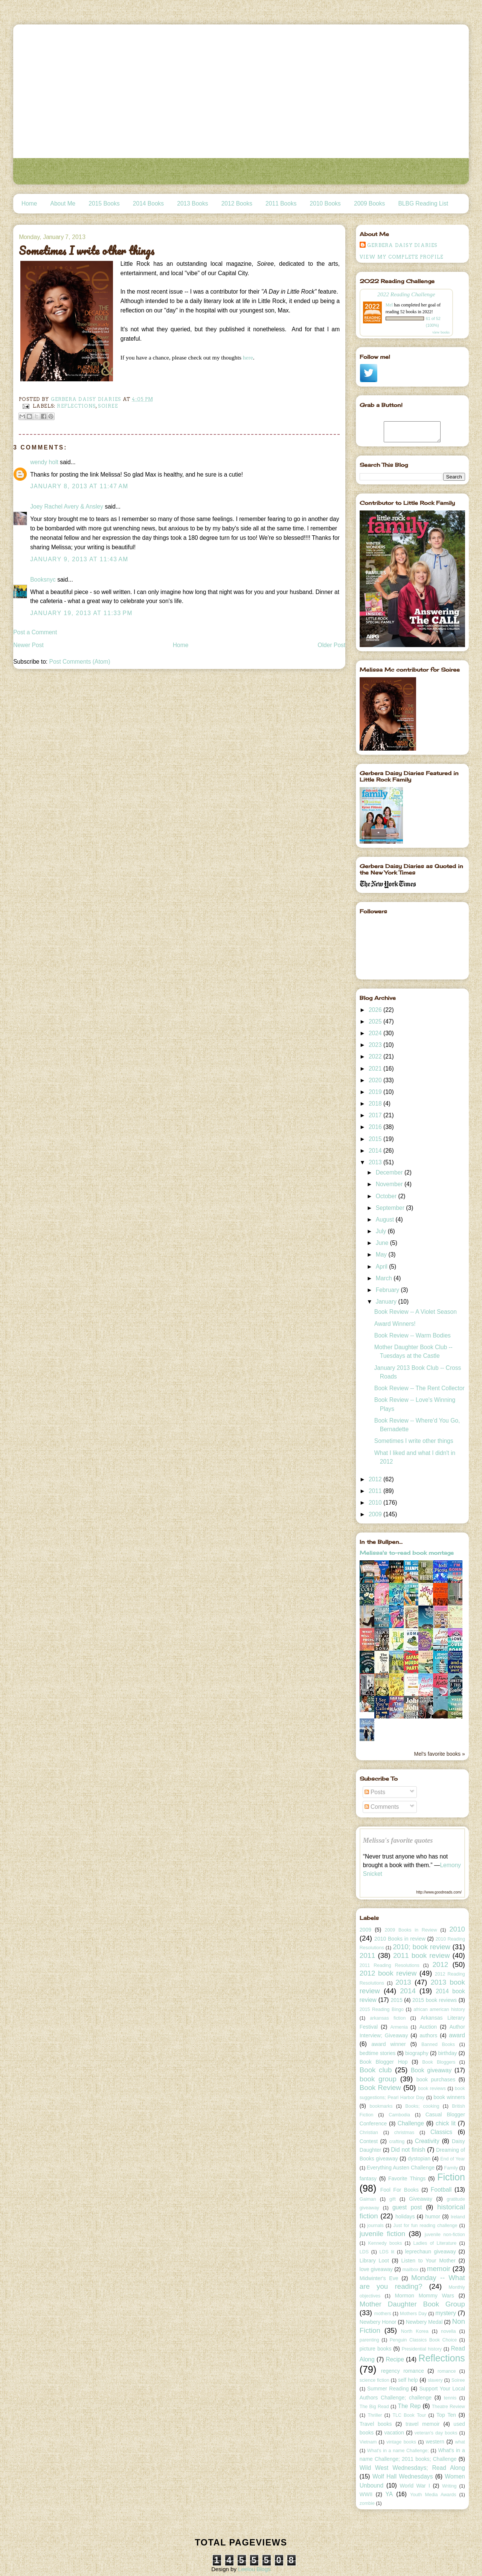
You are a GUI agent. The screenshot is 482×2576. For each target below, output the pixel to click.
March (385, 1278)
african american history (439, 2009)
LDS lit (386, 2252)
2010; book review (421, 1947)
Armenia (398, 2027)
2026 (376, 1010)
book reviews (432, 2088)
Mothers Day (413, 2313)
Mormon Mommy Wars (424, 2296)
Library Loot (374, 2261)
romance (447, 2371)
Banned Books (438, 2044)
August (386, 1219)
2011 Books (280, 203)
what (460, 2442)
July (382, 1231)
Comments (382, 1807)
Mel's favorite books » (439, 1754)
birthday (447, 2053)
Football (441, 2189)
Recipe (395, 2359)
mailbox (410, 2269)
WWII (366, 2494)
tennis (450, 2398)
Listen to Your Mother (428, 2261)
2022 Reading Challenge (406, 294)
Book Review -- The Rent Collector (419, 1388)
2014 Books (148, 203)
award (457, 2035)
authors (428, 2035)
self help (408, 2380)
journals (375, 2225)
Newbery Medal (424, 2322)
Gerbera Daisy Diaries (402, 245)
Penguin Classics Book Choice (423, 2340)
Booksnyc (43, 579)
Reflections (76, 406)
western (435, 2442)
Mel (389, 305)
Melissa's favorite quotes (398, 1840)
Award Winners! (395, 1324)
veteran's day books (436, 2433)
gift (392, 2199)
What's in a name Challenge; (398, 2450)
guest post (407, 2207)
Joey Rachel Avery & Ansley (66, 506)
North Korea (415, 2331)
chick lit (446, 2123)
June (383, 1243)
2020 (376, 1080)
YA (389, 2494)
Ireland (458, 2217)
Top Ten (446, 2415)
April (382, 1266)
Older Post (332, 645)
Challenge (411, 2123)
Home (29, 203)
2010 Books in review (400, 1939)
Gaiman (368, 2199)
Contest (369, 2141)
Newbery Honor (378, 2322)
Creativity (427, 2141)
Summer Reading (388, 2389)
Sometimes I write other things (413, 1441)
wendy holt (44, 462)
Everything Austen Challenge (401, 2168)
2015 (376, 1139)
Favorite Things (407, 2178)
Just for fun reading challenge (425, 2225)
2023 (376, 1045)
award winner (388, 2044)
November (390, 1184)
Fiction (451, 2177)
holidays (405, 2216)
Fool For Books (399, 2190)
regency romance (402, 2371)
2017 (376, 1115)
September (391, 1208)
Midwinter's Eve (379, 2278)
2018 (376, 1103)
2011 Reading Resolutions (389, 1965)
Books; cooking (422, 2106)
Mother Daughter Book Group (412, 2304)
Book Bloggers (438, 2062)
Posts (375, 1792)
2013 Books (192, 203)
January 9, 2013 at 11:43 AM (79, 559)
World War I (415, 2486)
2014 (376, 1150)
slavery (435, 2380)
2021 (376, 1068)
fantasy (368, 2178)
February (388, 1290)
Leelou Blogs (254, 2569)
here (248, 357)
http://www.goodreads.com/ (439, 1892)
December (390, 1172)
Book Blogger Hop (384, 2062)
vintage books (401, 2442)
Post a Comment (35, 632)
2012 (376, 1479)
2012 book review (388, 1973)
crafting (396, 2141)
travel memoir (423, 2424)
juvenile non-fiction (445, 2234)
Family (451, 2168)
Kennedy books (385, 2243)
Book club (376, 2070)
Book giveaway (431, 2070)
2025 (376, 1021)
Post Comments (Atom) (79, 661)
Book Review (380, 2088)
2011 (376, 1491)
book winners (449, 2097)
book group (378, 2079)
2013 (376, 1162)
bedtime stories (378, 2053)
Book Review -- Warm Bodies (412, 1335)
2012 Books (236, 203)
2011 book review (421, 1955)
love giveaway (376, 2269)
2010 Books (325, 203)
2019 (376, 1092)
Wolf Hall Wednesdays (402, 2476)
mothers (382, 2313)
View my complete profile (402, 257)
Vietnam (368, 2442)
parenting (369, 2340)
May (382, 1254)
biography (417, 2053)
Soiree (107, 406)
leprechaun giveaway (430, 2251)
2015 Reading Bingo (382, 2009)
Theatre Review (448, 2406)
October (387, 1196)
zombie (367, 2503)
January (387, 1301)
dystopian (419, 2159)
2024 (376, 1033)
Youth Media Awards (433, 2494)
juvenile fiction (382, 2234)
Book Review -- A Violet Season (415, 1312)
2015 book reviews (434, 2000)
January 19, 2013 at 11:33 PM (81, 613)
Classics (441, 2132)
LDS (364, 2252)
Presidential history (422, 2349)
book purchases (436, 2079)
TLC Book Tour (409, 2415)
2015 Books (103, 203)
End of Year (452, 2159)
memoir (438, 2269)
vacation (394, 2433)
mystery (445, 2313)
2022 (376, 1056)
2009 (376, 1514)
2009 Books (369, 203)
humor (432, 2216)
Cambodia (399, 2114)
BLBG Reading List (423, 203)
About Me (63, 203)
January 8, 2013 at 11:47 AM (79, 486)
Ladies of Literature (435, 2243)
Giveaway (420, 2199)
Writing (449, 2486)
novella (448, 2331)
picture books (376, 2349)
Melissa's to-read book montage (407, 1552)
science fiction (374, 2380)
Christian (369, 2132)
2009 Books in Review (410, 1930)
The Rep (409, 2406)
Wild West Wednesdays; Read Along (412, 2468)
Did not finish (408, 2149)
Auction (428, 2027)
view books (441, 332)
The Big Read (374, 2406)
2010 (376, 1502)
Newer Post (28, 645)
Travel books (376, 2424)
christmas (404, 2132)
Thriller (375, 2415)
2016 (376, 1127)
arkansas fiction (388, 2018)
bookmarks (381, 2106)
